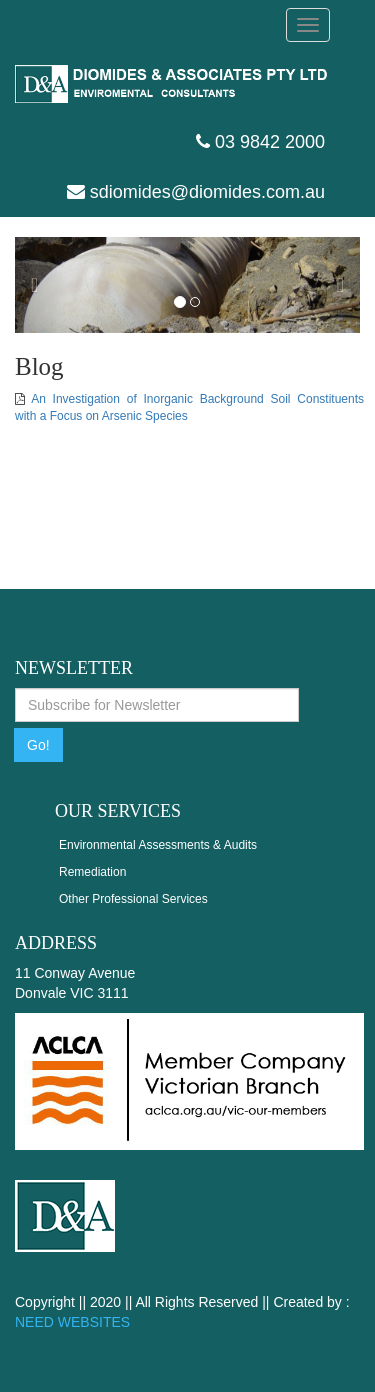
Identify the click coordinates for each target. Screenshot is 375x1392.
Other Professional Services (133, 899)
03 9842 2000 (260, 142)
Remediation (92, 872)
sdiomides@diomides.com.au (196, 192)
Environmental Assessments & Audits (158, 845)
